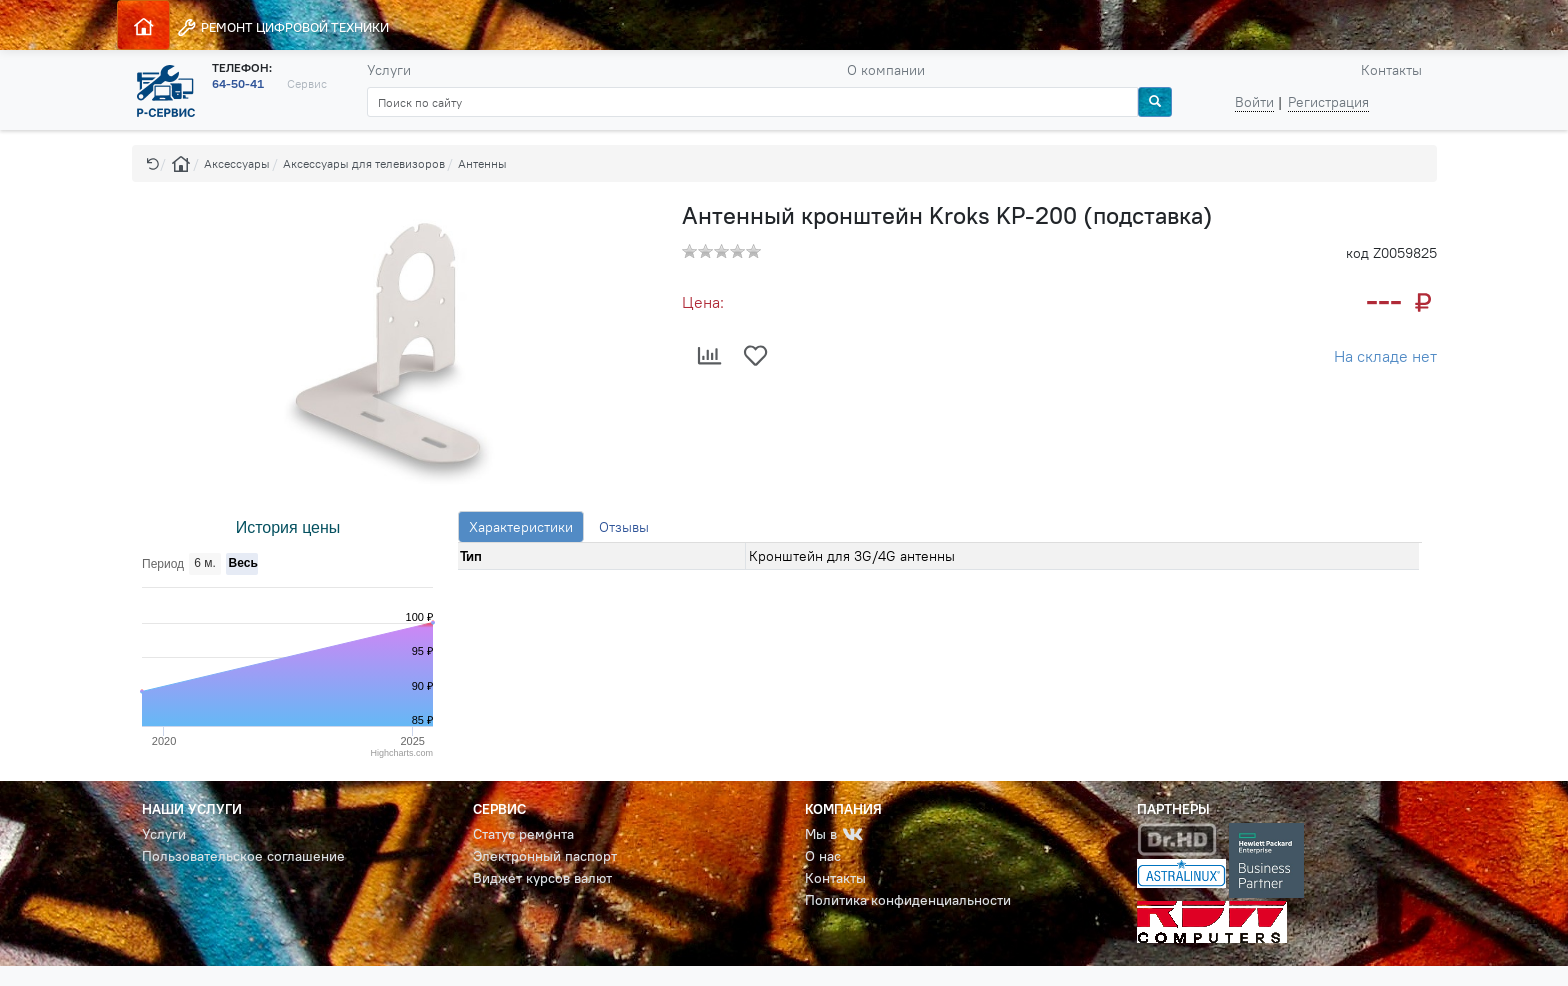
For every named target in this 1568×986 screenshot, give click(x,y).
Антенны (482, 163)
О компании (886, 70)
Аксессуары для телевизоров (364, 163)
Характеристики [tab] (521, 527)
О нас (823, 856)
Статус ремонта (523, 834)
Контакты (1391, 70)
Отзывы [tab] (624, 527)
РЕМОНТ (282, 27)
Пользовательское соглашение (243, 856)
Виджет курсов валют (542, 878)
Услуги (389, 70)
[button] (153, 163)
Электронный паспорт (545, 856)
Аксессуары (237, 163)
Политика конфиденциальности (908, 900)
